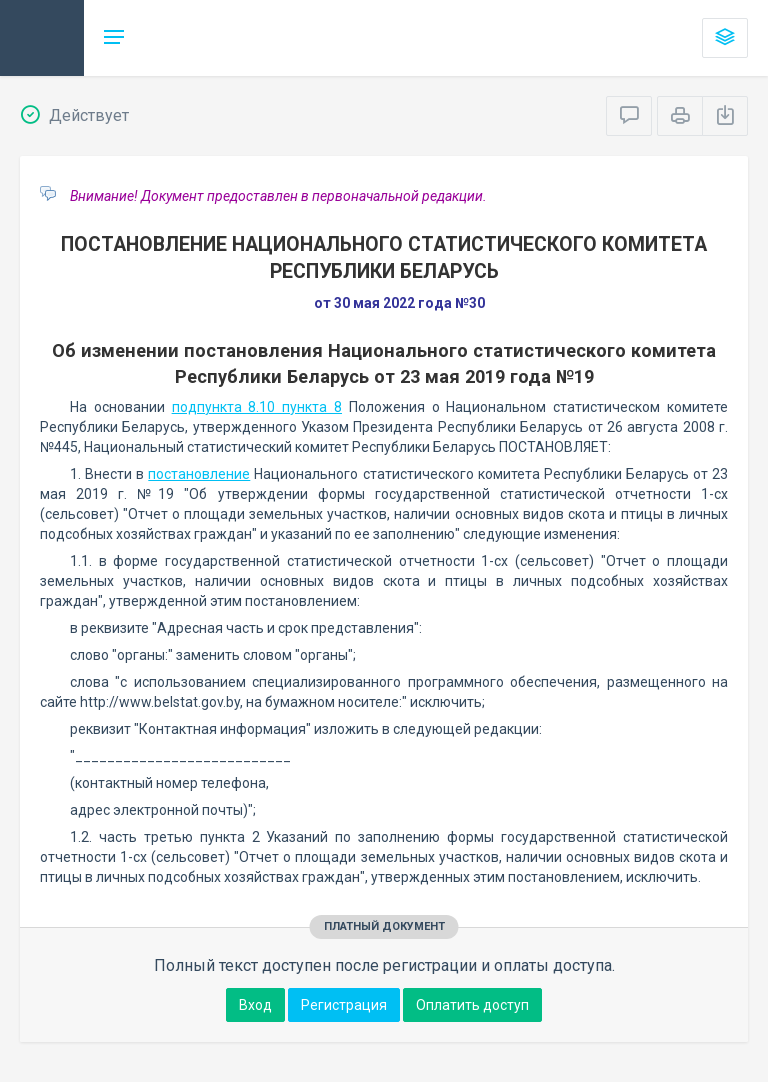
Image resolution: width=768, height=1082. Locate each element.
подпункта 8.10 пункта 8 (257, 407)
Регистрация (344, 1005)
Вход (255, 1005)
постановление (199, 474)
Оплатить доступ (472, 1005)
